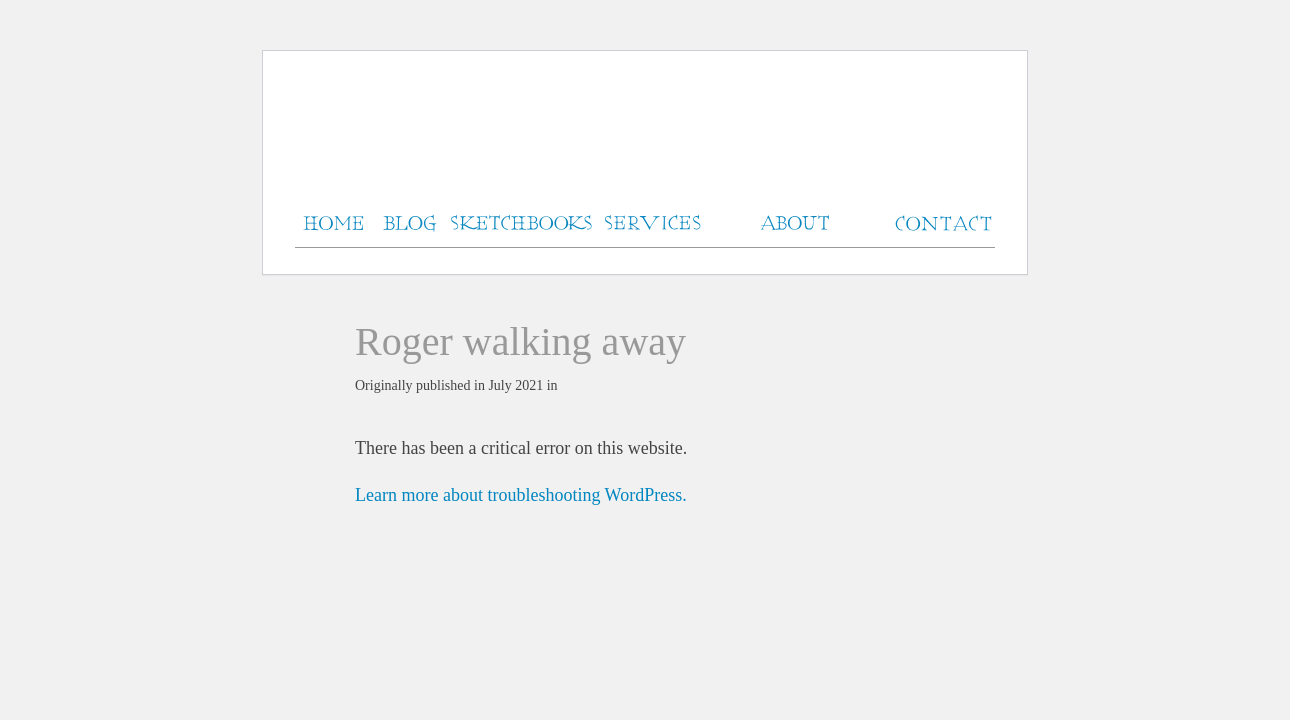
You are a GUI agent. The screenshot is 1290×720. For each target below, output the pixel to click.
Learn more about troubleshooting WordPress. (521, 495)
